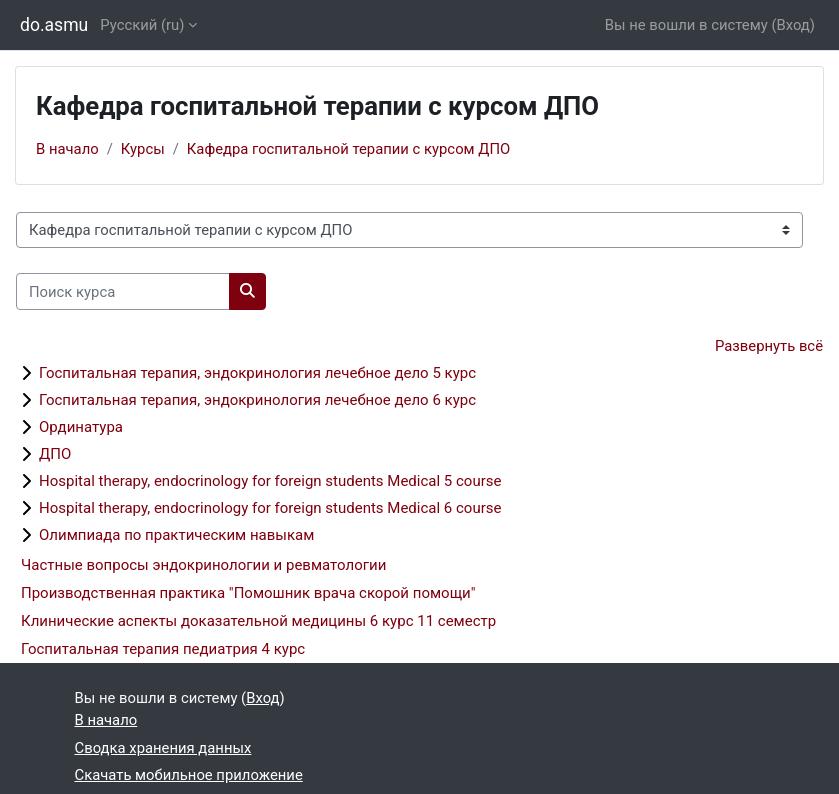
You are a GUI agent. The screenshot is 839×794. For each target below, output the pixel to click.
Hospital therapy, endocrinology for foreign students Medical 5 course (270, 481)
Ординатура (81, 427)
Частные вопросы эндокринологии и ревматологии (203, 565)
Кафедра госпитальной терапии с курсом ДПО (348, 149)
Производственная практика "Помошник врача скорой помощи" (248, 593)
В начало (67, 149)
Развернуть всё (769, 346)
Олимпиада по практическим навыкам (176, 535)
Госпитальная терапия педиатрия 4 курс (163, 649)
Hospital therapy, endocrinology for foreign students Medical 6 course (270, 508)
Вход (792, 25)
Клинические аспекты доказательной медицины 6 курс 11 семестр (258, 621)
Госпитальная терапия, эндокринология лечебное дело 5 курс (257, 373)
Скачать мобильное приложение (189, 775)
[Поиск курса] (123, 291)
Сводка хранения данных (163, 748)
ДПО (55, 454)
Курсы (143, 149)
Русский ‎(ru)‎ (142, 25)
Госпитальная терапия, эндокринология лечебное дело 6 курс (257, 400)
